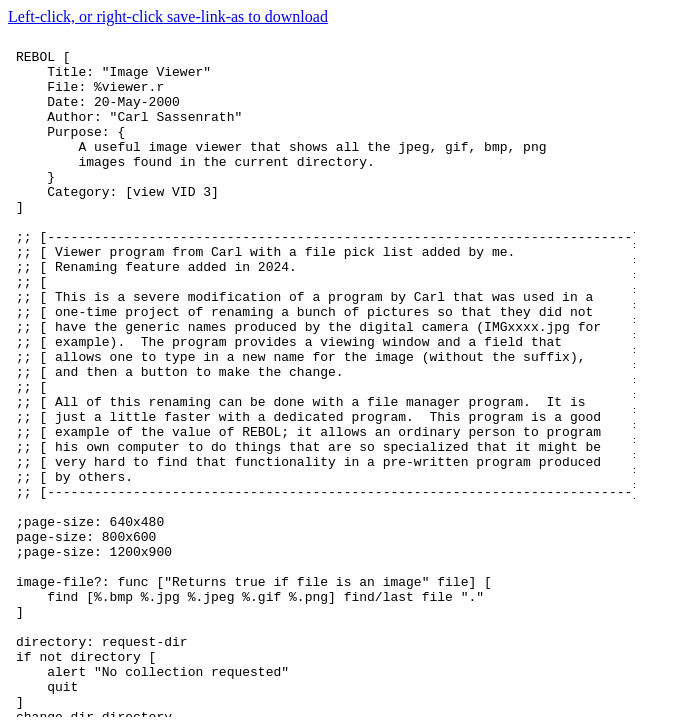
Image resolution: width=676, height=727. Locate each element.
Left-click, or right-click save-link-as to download (168, 16)
